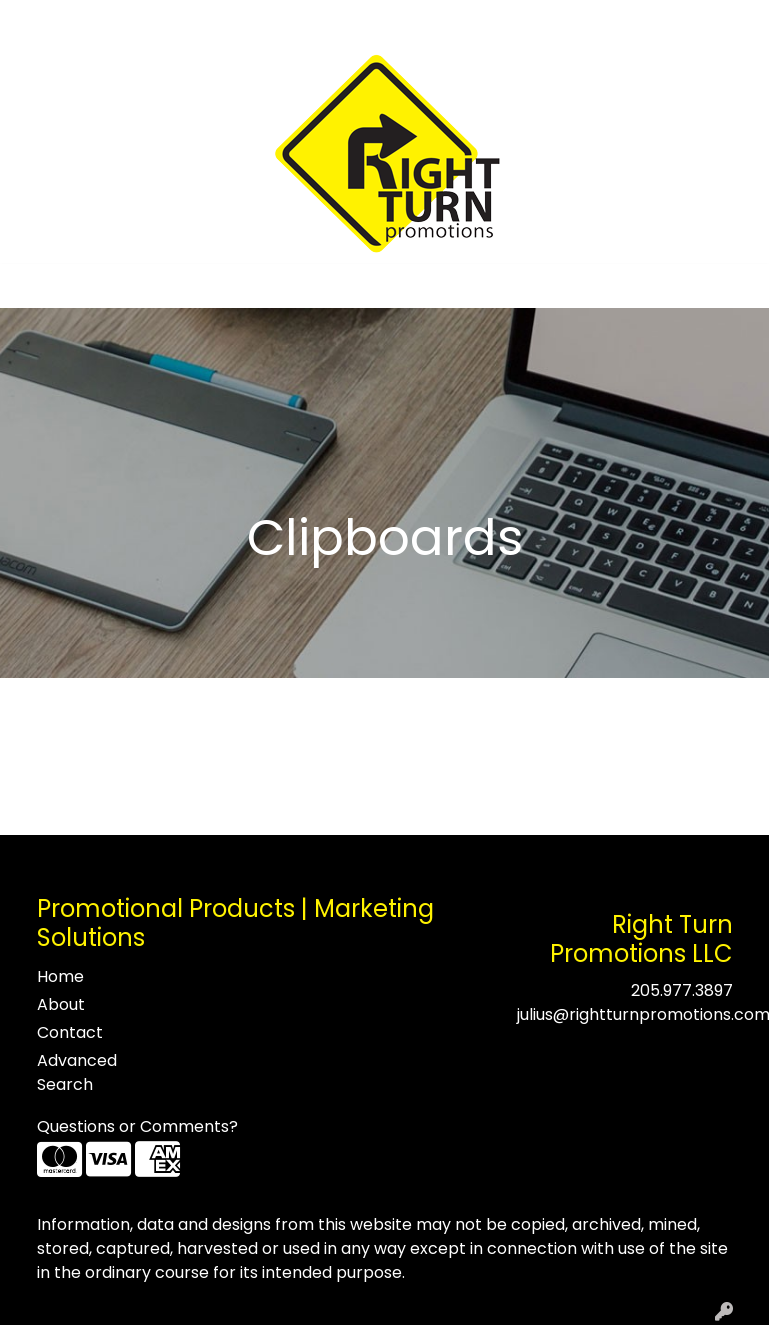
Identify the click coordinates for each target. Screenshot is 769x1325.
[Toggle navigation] (31, 286)
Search (492, 21)
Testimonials (191, 21)
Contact (288, 21)
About (104, 21)
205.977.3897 (682, 990)
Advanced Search (77, 1072)
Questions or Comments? (137, 1126)
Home (42, 21)
